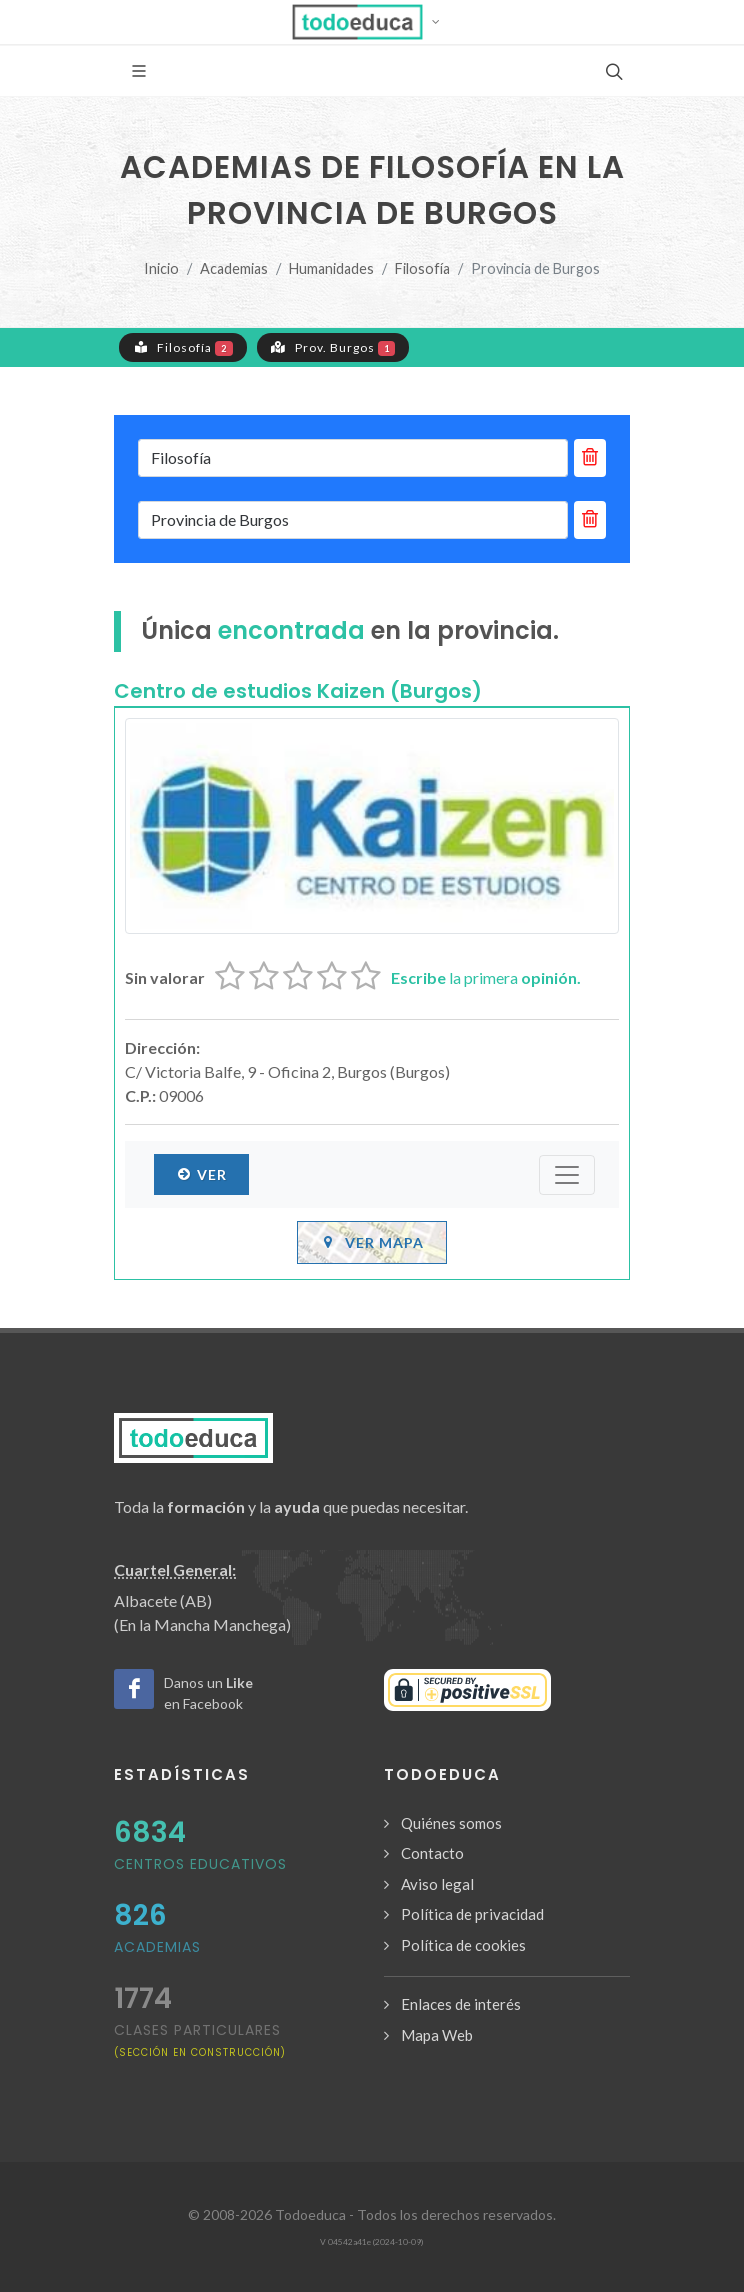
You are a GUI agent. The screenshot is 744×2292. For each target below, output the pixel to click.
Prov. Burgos (333, 347)
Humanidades (331, 268)
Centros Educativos (200, 1864)
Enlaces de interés (461, 2004)
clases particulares (200, 2039)
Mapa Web (437, 2035)
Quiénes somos (451, 1823)
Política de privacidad (472, 1914)
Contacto (432, 1853)
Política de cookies (463, 1945)
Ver (201, 1174)
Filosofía (422, 268)
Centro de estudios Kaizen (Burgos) (298, 691)
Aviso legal (437, 1884)
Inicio (161, 268)
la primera (486, 977)
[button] (372, 22)
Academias (234, 268)
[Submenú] (567, 1175)
